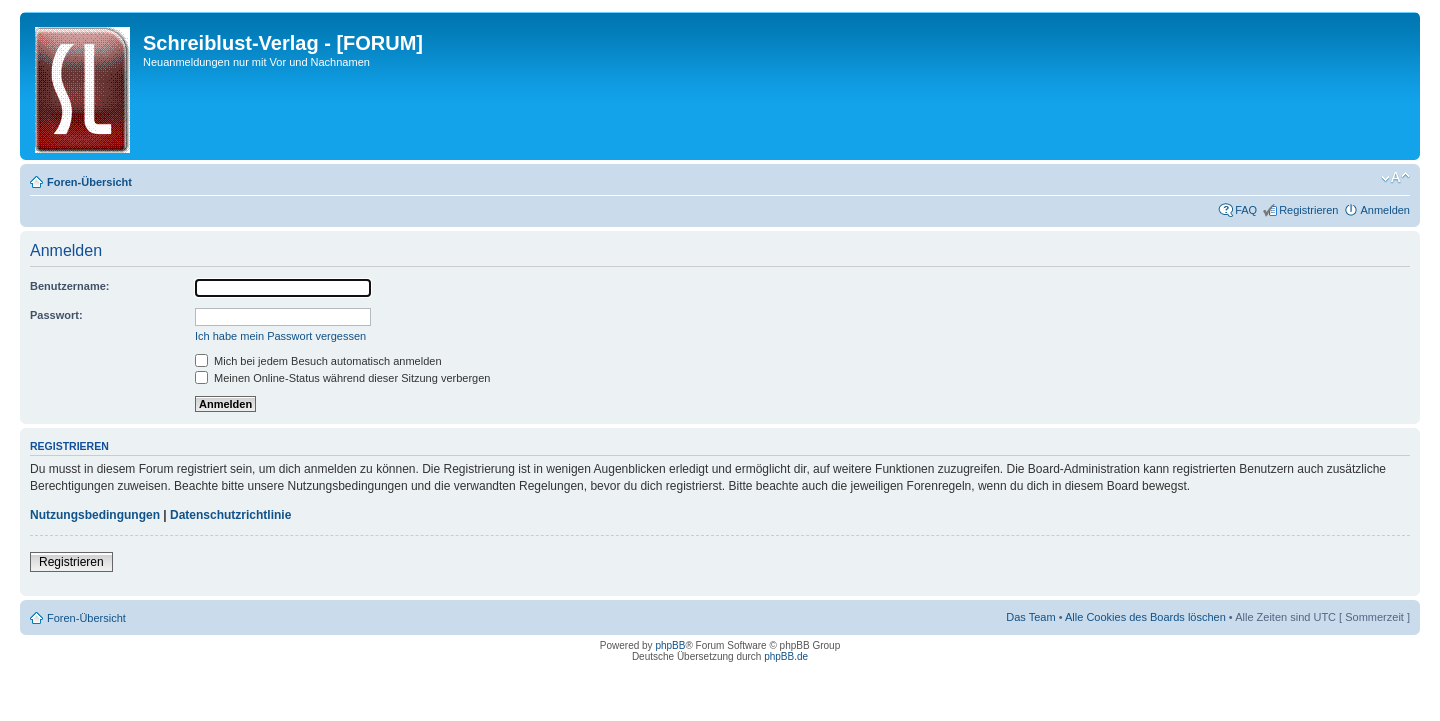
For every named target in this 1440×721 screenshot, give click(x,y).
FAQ (1246, 210)
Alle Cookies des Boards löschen (1145, 617)
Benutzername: (69, 286)
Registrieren (1308, 210)
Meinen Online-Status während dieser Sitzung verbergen (342, 378)
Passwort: (56, 315)
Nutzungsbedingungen (95, 515)
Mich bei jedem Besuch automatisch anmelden (318, 361)
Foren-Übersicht (89, 182)
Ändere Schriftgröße (1395, 178)
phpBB (670, 645)
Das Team (1030, 617)
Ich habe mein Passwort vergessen (280, 336)
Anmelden (1385, 210)
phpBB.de (786, 656)
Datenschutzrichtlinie (230, 515)
